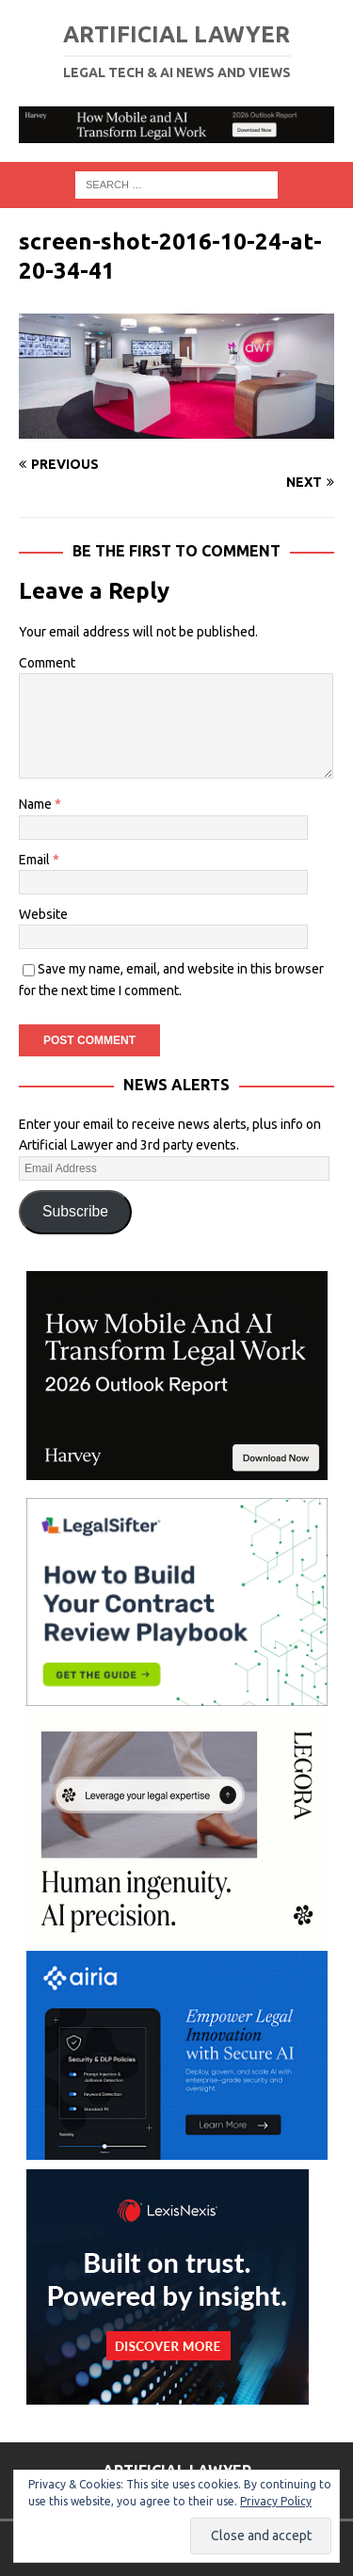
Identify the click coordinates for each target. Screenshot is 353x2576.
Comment (47, 662)
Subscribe (75, 1211)
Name (37, 804)
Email (36, 859)
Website (43, 914)
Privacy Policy (276, 2501)
